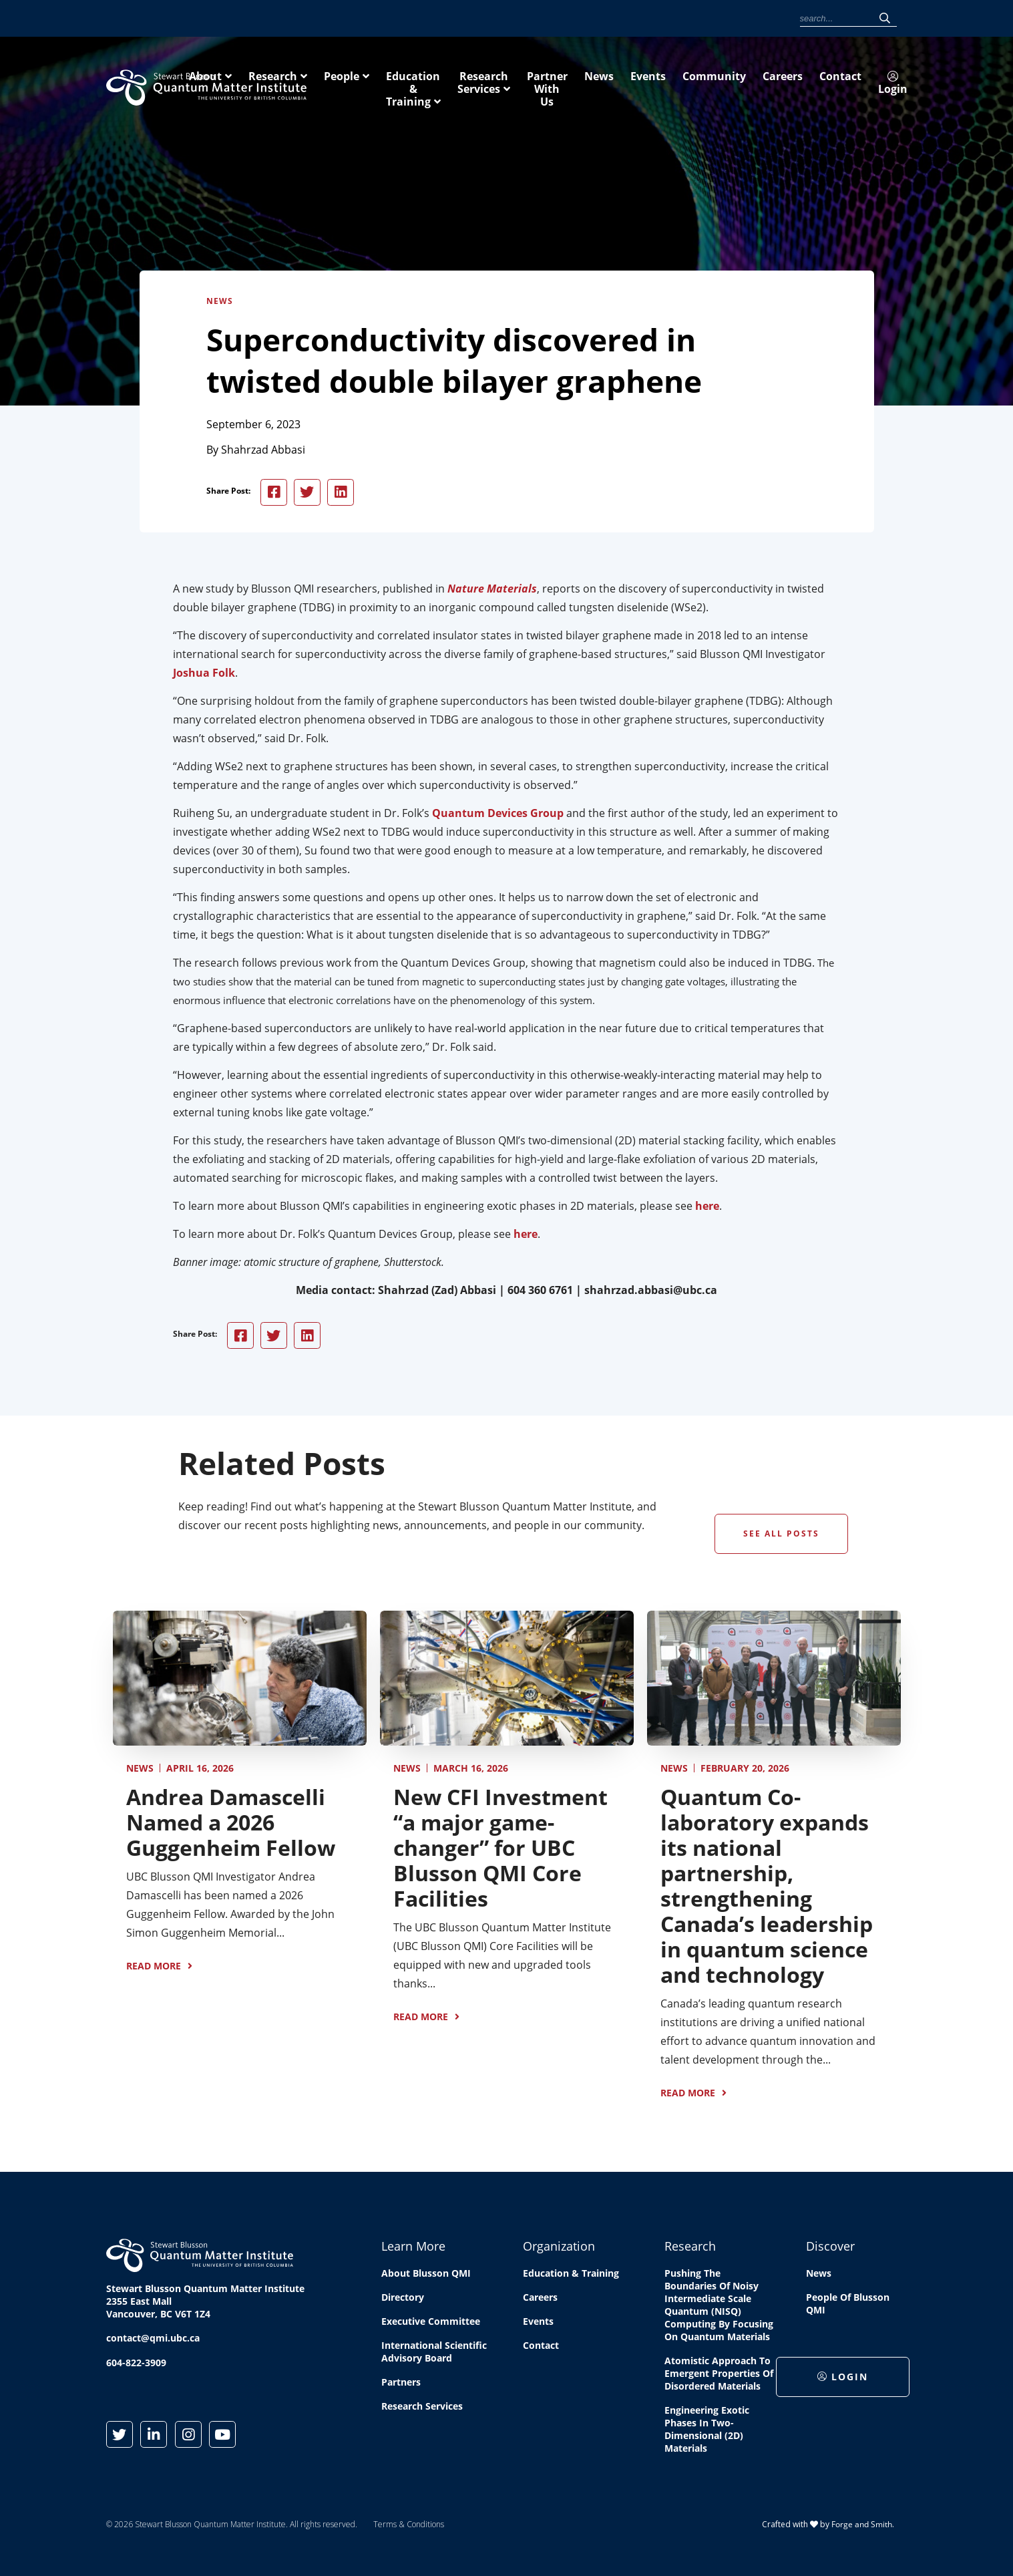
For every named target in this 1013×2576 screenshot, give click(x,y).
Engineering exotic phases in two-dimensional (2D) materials (706, 2432)
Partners (401, 2385)
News (554, 19)
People (518, 85)
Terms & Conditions (408, 2527)
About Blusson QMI (426, 2276)
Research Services (749, 85)
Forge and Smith (861, 2526)
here (707, 1208)
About (382, 85)
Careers (687, 19)
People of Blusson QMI (847, 2306)
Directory (402, 2300)
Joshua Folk (204, 675)
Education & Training (619, 85)
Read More (153, 1968)
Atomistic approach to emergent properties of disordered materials (718, 2377)
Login (773, 19)
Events (590, 19)
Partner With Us (865, 85)
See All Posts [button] (781, 1536)
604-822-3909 (136, 2366)
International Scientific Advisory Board (434, 2355)
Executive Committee (430, 2324)
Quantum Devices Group (498, 815)
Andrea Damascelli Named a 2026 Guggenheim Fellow (230, 1825)
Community (637, 19)
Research (449, 85)
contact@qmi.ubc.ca (153, 2341)
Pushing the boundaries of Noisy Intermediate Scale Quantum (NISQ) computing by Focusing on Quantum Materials (718, 2308)
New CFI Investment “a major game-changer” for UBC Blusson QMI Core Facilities (500, 1850)
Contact (729, 19)
